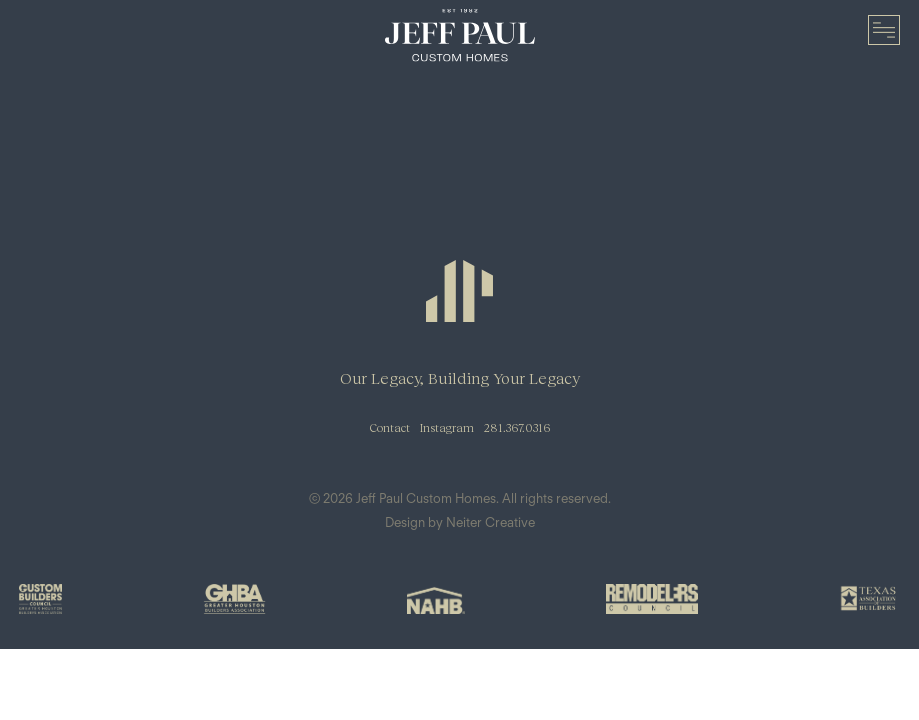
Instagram (447, 427)
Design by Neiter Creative (460, 522)
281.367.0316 (517, 427)
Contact (390, 427)
